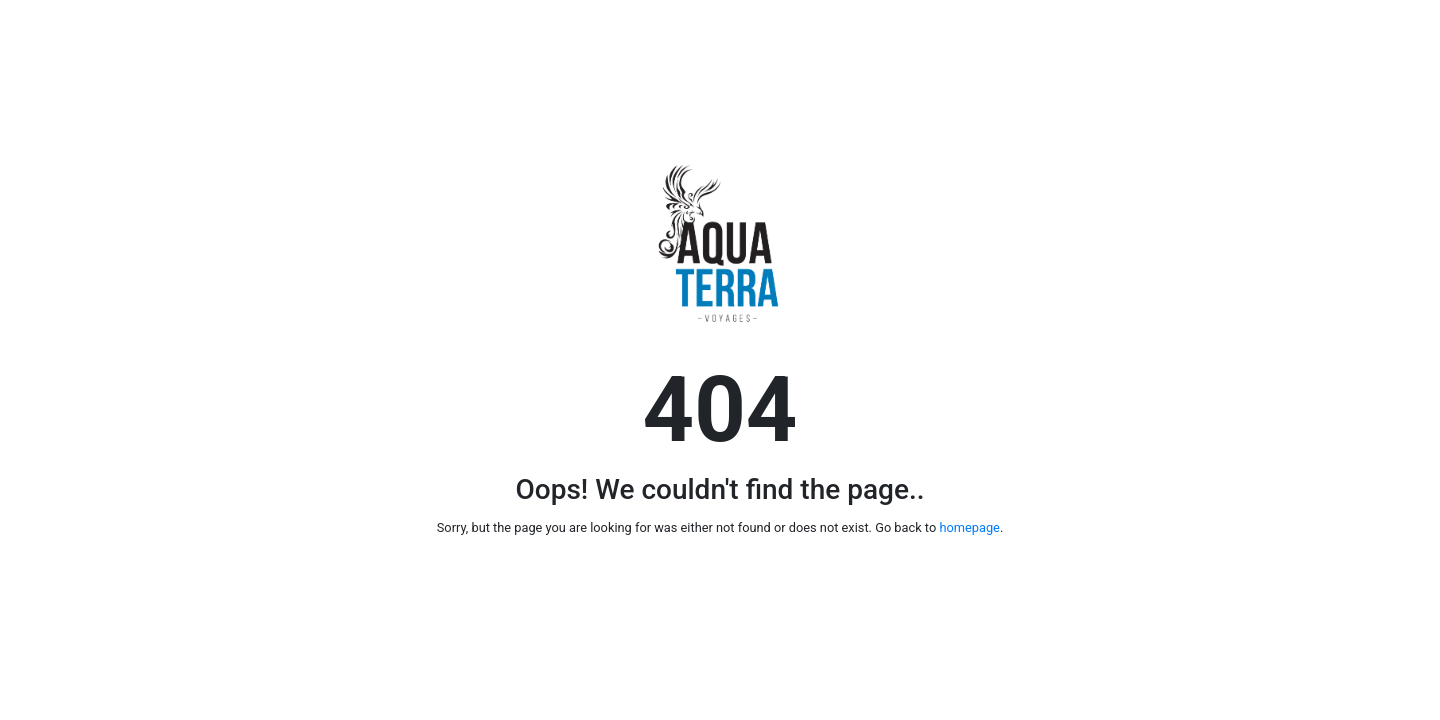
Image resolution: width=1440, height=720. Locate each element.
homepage (969, 527)
